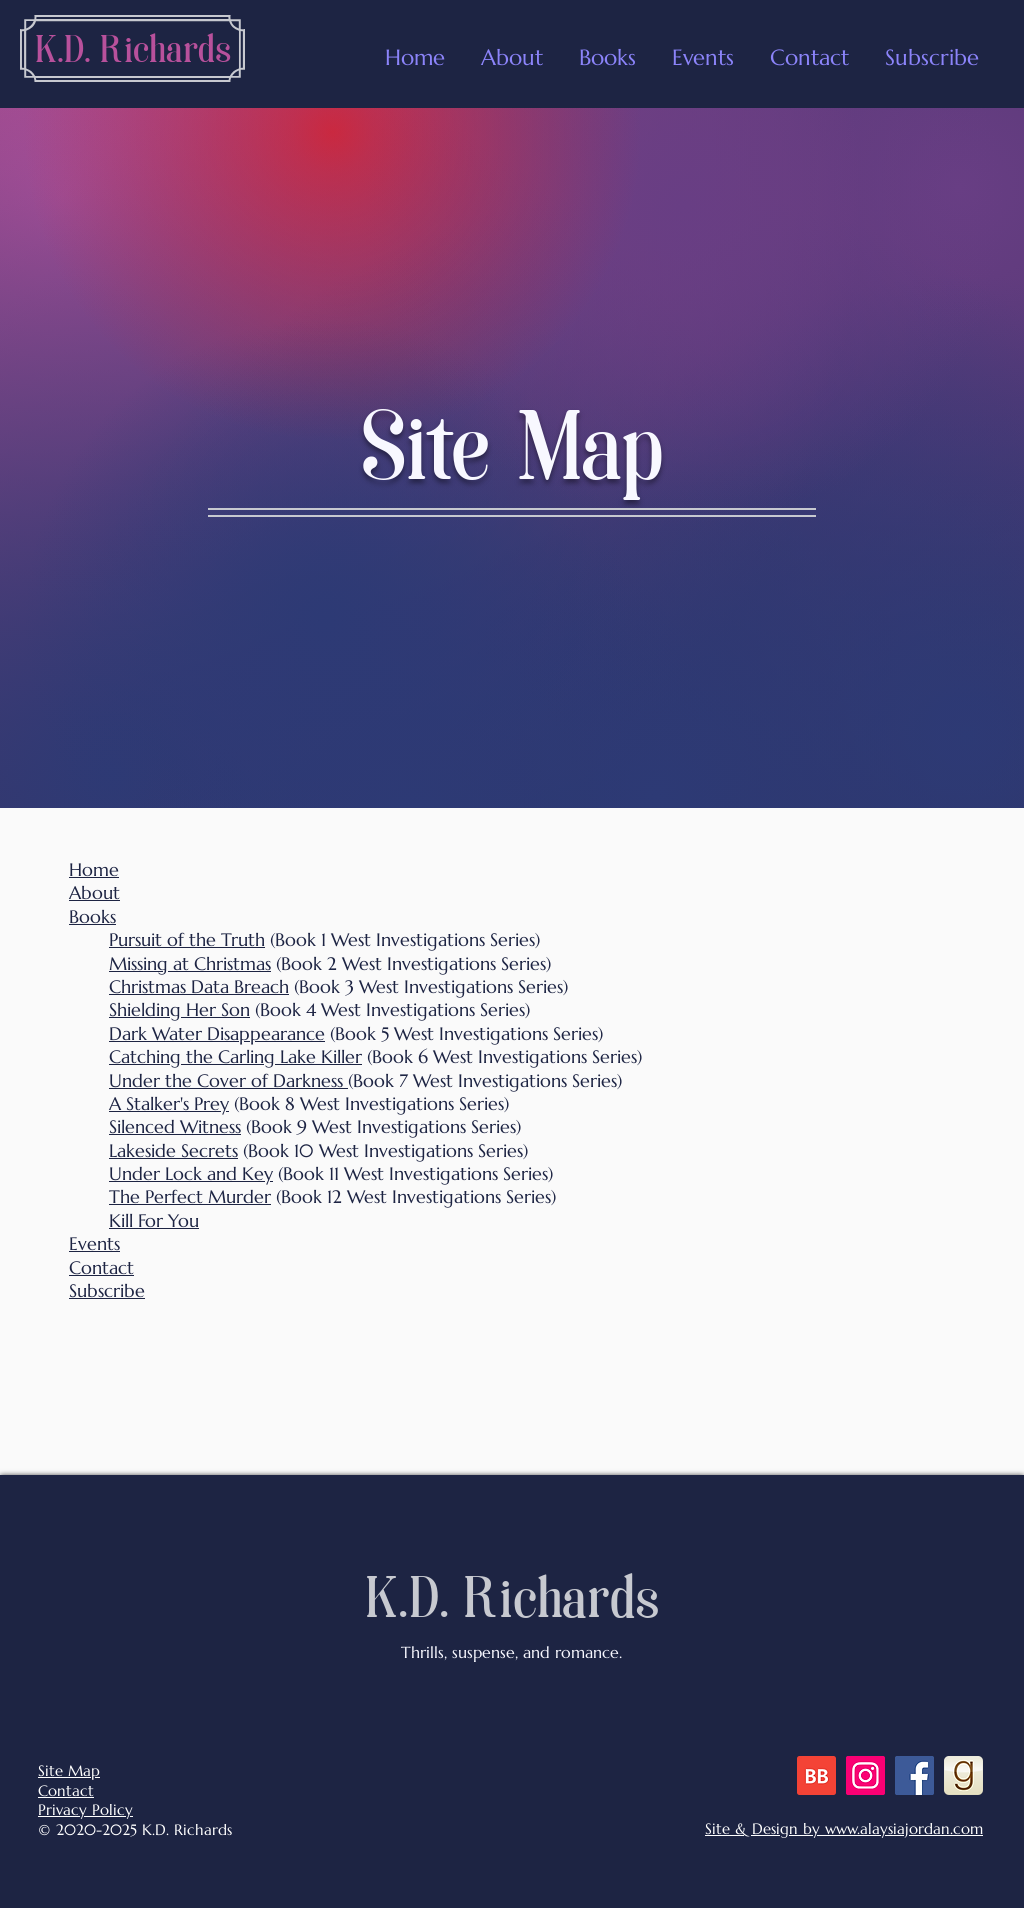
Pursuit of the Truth (187, 939)
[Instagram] (865, 1775)
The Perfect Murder (190, 1196)
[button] (703, 49)
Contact (101, 1267)
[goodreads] (963, 1775)
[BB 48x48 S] (816, 1775)
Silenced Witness (175, 1126)
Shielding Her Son (179, 1009)
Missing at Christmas (190, 963)
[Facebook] (914, 1775)
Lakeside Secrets (173, 1150)
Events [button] (94, 1243)
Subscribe (107, 1290)
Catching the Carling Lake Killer (235, 1056)
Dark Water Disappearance (217, 1033)
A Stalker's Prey (169, 1103)
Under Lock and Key (191, 1173)
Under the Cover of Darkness (228, 1080)
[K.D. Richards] (133, 53)
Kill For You (154, 1220)
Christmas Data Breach (199, 986)
